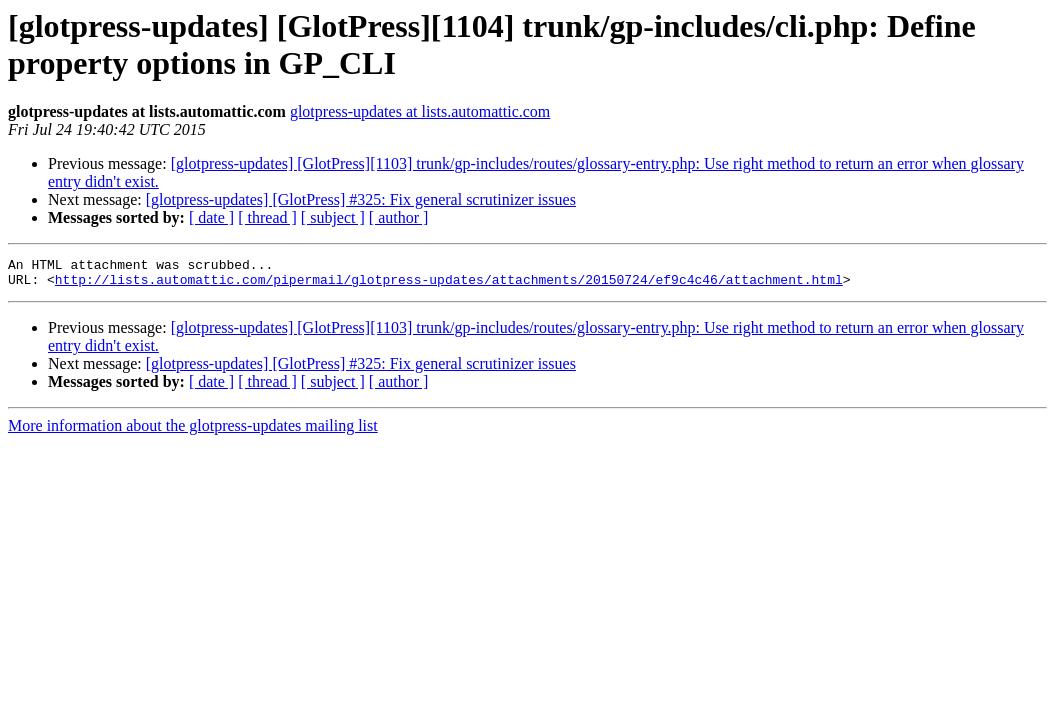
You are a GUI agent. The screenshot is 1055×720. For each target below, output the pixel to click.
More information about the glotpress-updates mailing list (193, 431)
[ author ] (399, 217)
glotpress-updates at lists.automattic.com (420, 111)
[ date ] (211, 217)
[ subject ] (333, 217)
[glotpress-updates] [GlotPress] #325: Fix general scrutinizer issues (361, 199)
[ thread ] (267, 217)
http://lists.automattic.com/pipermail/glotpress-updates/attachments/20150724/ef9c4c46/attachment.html (449, 285)
